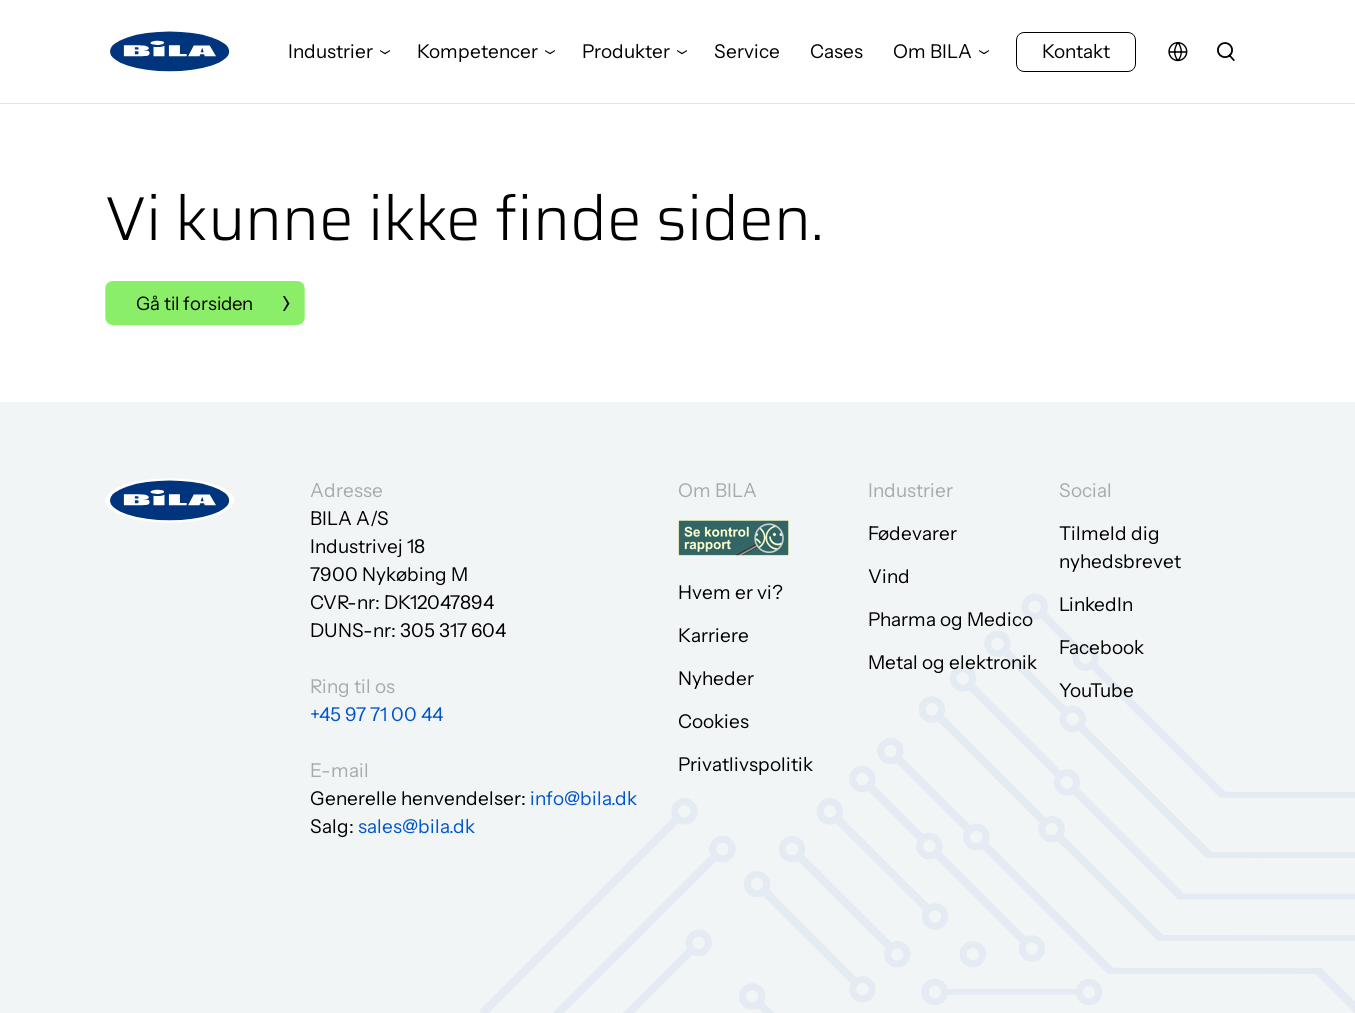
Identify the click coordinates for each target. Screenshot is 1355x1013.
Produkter (626, 54)
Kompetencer (477, 54)
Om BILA (932, 54)
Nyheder (716, 677)
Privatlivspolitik (745, 763)
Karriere (713, 634)
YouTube (1096, 689)
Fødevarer (912, 532)
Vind (889, 575)
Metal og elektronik (952, 661)
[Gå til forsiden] (170, 55)
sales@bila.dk (416, 824)
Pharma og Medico (950, 618)
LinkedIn (1096, 603)
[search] (1226, 55)
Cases (836, 54)
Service (747, 54)
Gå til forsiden (197, 303)
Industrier (330, 54)
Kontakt (1076, 54)
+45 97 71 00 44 (376, 712)
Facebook (1101, 646)
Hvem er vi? (730, 591)
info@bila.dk (583, 796)
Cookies (713, 720)
